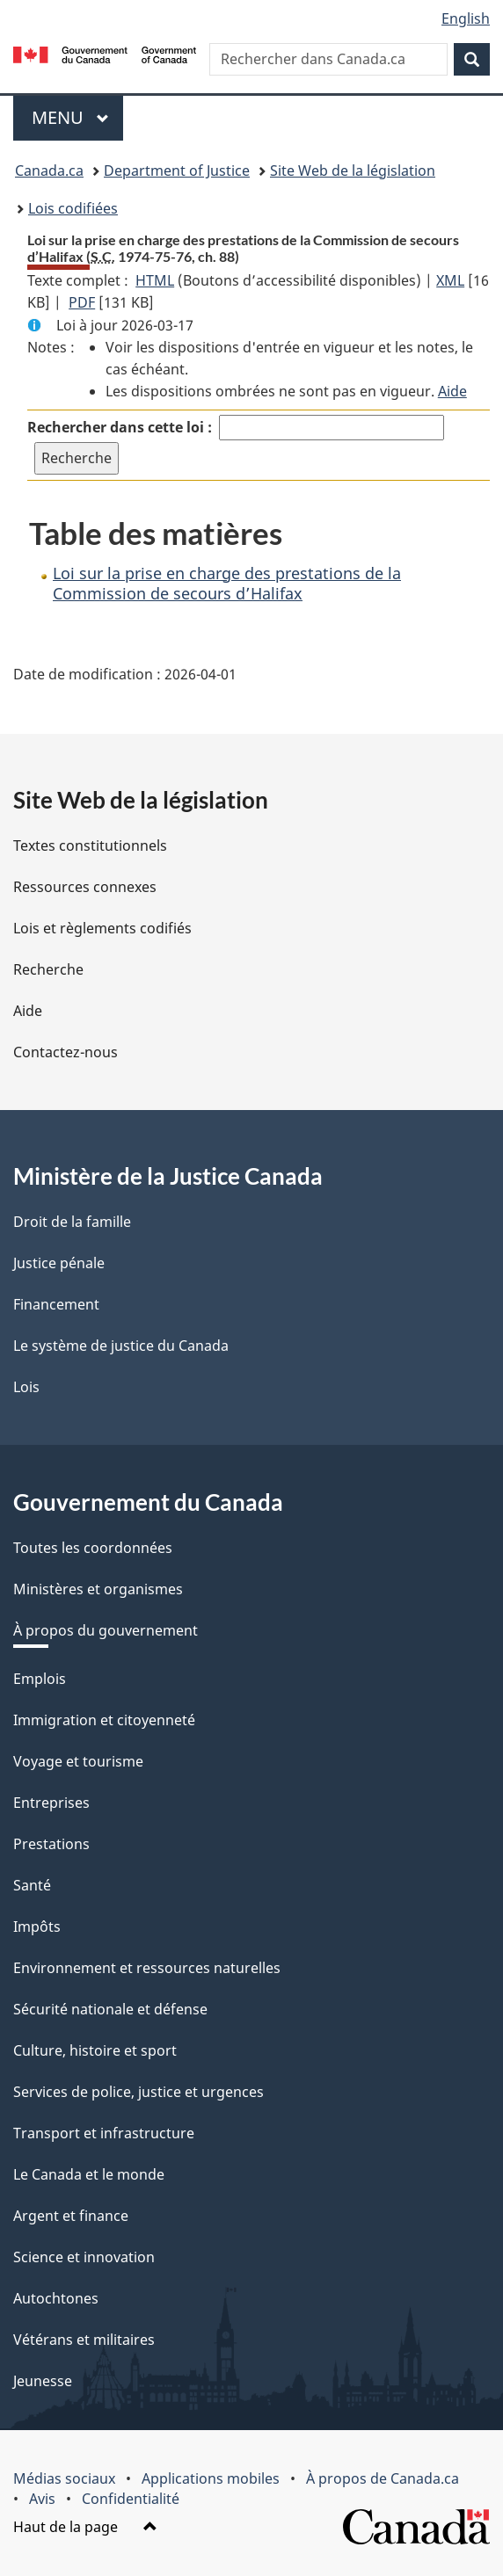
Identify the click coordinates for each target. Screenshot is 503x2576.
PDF (82, 302)
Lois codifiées (73, 208)
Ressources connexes (85, 886)
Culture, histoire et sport (95, 2050)
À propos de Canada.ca (382, 2478)
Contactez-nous (65, 1052)
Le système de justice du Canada (121, 1345)
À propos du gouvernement (105, 1630)
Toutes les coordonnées (92, 1547)
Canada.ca (49, 170)
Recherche (48, 969)
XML (450, 280)
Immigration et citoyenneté (104, 1720)
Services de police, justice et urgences (138, 2091)
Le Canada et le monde (88, 2174)
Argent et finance (70, 2215)
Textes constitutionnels (90, 845)
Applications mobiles (211, 2478)
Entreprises (51, 1802)
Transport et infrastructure (103, 2133)
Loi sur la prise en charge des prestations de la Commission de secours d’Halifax (227, 583)
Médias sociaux (64, 2478)
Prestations (51, 1844)
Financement (56, 1304)
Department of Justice (177, 170)
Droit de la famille (72, 1221)
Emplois (39, 1678)
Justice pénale (59, 1263)
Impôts (37, 1926)
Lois (26, 1387)
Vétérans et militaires (84, 2339)
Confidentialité (130, 2498)
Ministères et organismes (98, 1589)
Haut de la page (85, 2526)
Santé (32, 1885)
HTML (154, 280)
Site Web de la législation (352, 170)
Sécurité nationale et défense (110, 2009)
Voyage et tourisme (78, 1761)
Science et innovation (84, 2257)
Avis (42, 2498)
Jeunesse (42, 2381)
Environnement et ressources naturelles (147, 1967)
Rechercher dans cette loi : (119, 427)
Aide (452, 391)
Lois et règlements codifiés (102, 928)
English (465, 18)
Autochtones (55, 2298)
